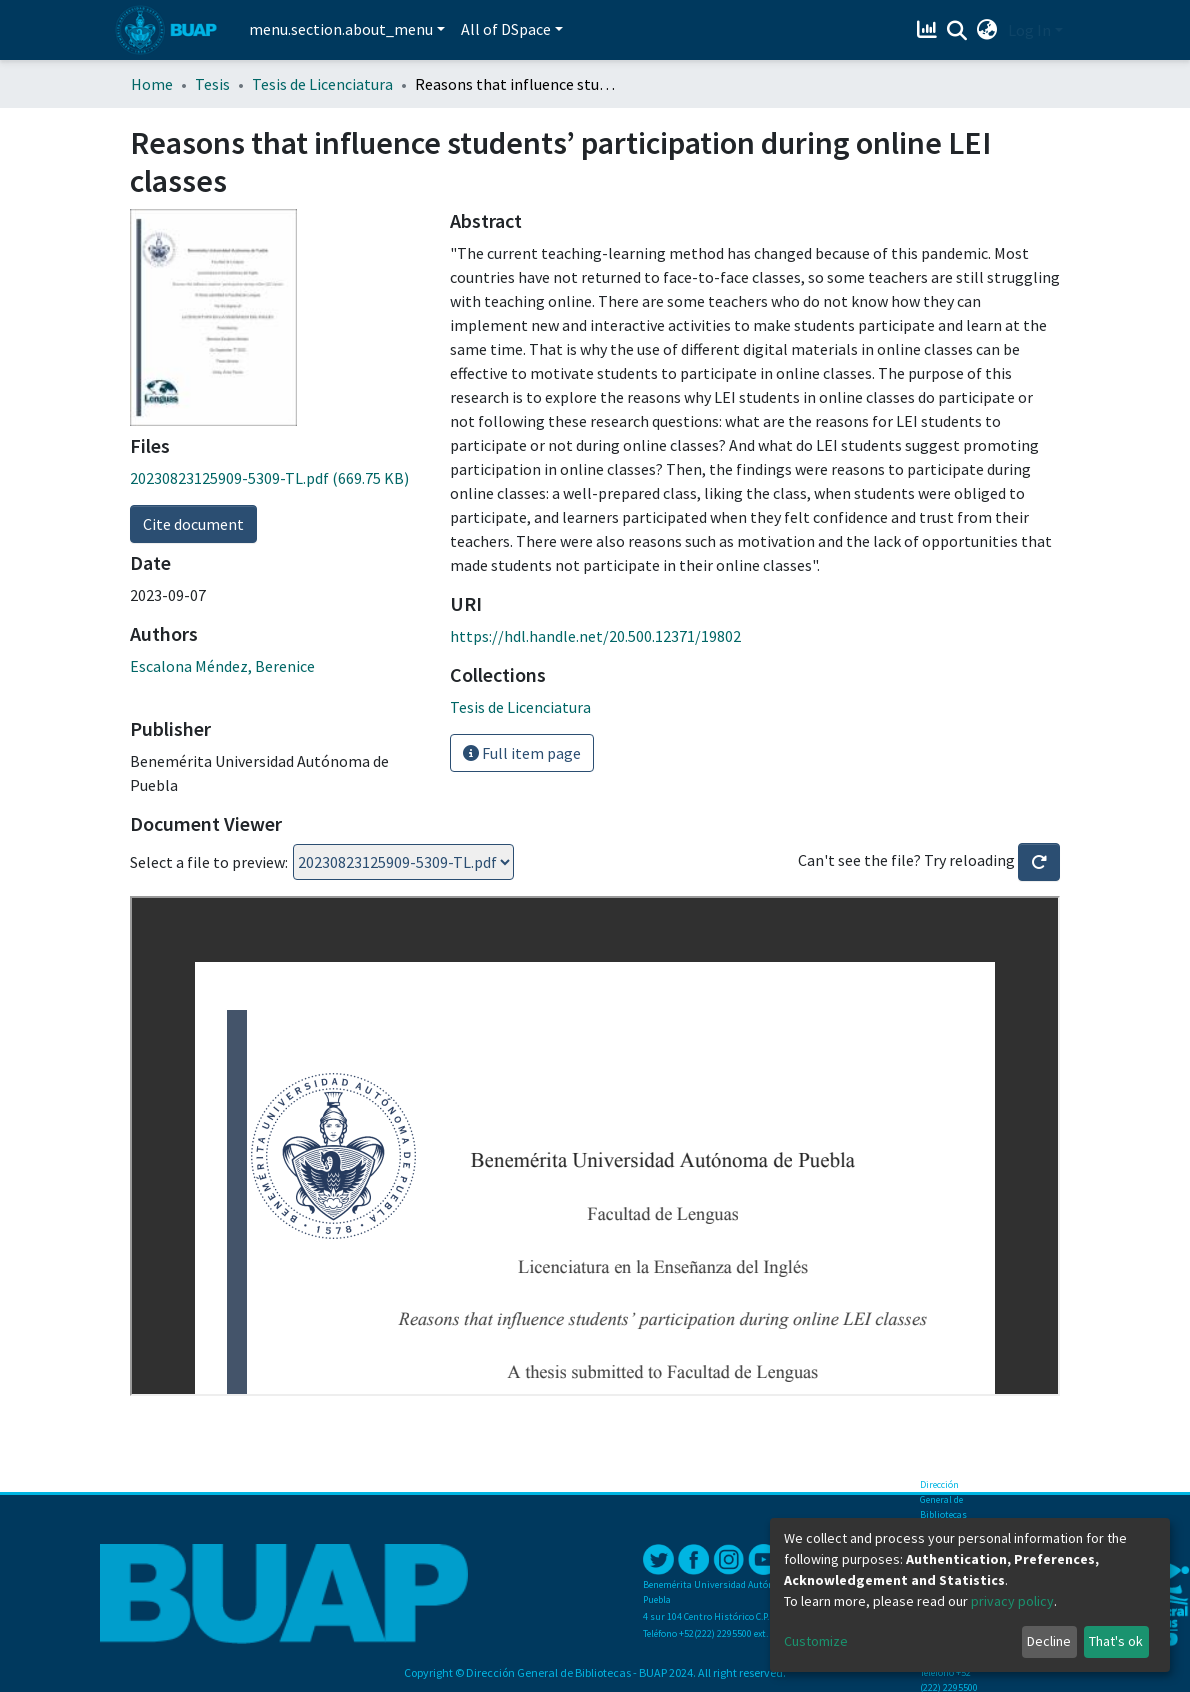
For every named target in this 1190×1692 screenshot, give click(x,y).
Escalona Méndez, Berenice (222, 666)
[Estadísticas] (929, 30)
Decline (1049, 1641)
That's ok (1116, 1641)
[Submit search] (957, 31)
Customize (816, 1641)
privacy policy (1012, 1601)
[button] (987, 30)
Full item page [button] (522, 753)
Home (152, 84)
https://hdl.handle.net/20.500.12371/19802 (595, 636)
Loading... (403, 862)
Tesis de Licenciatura (322, 84)
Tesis (212, 84)
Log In (1029, 30)
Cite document (193, 524)
